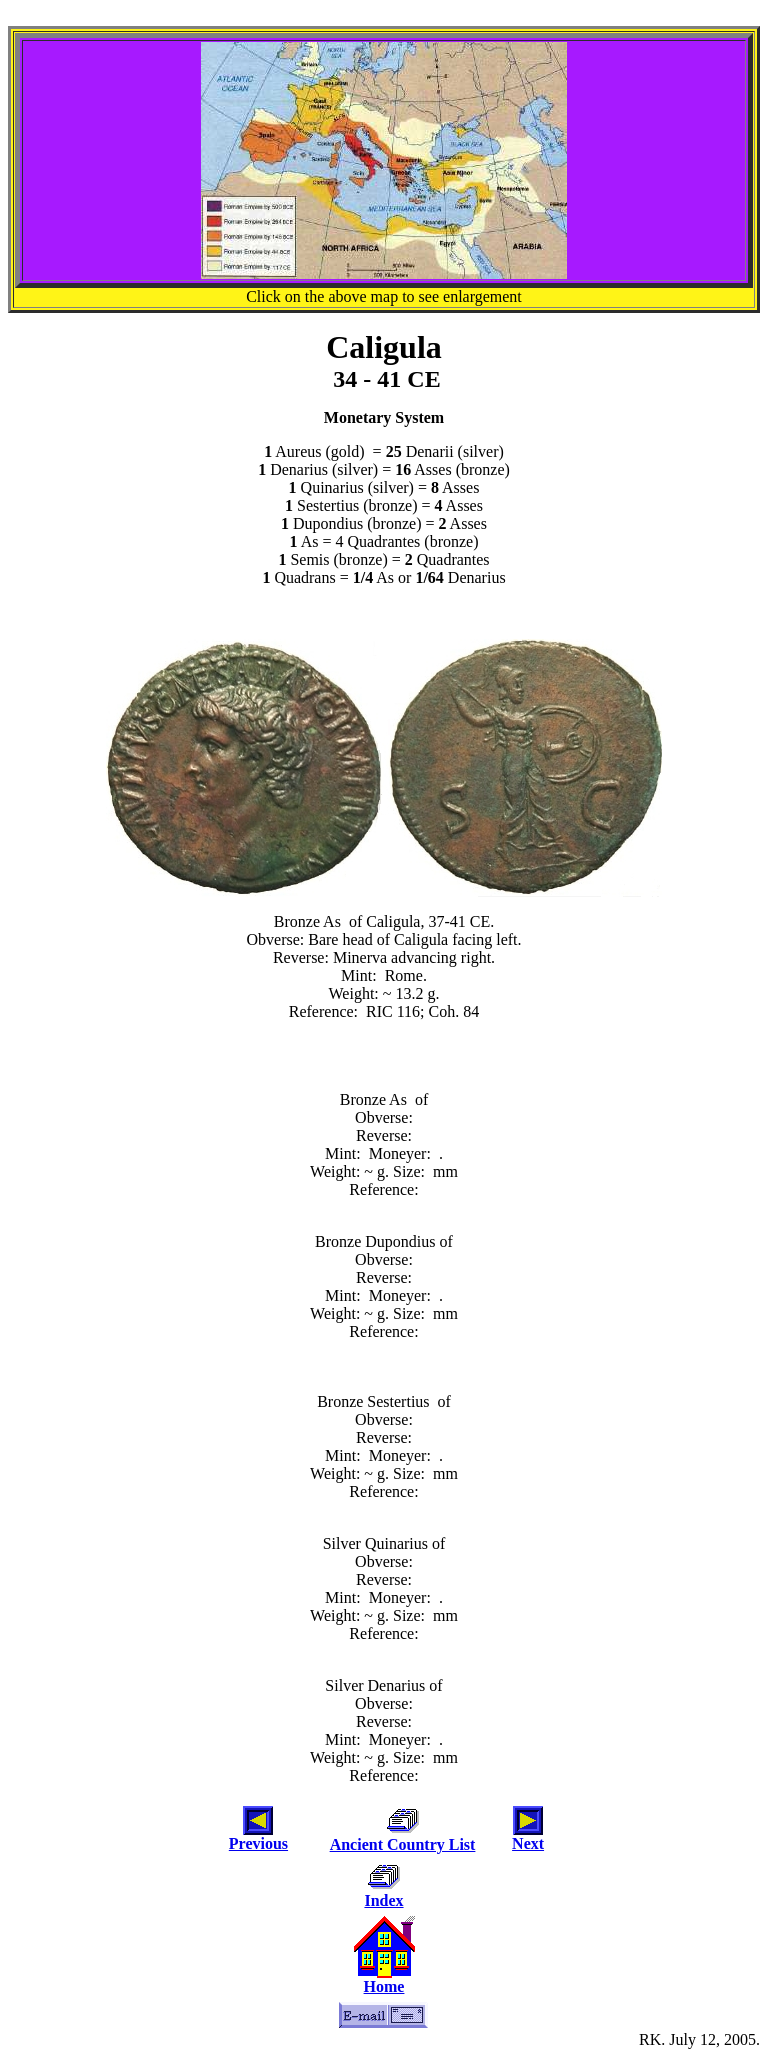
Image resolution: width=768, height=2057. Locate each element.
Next (528, 1843)
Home (384, 1986)
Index (383, 1900)
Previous (258, 1843)
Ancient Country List (403, 1844)
